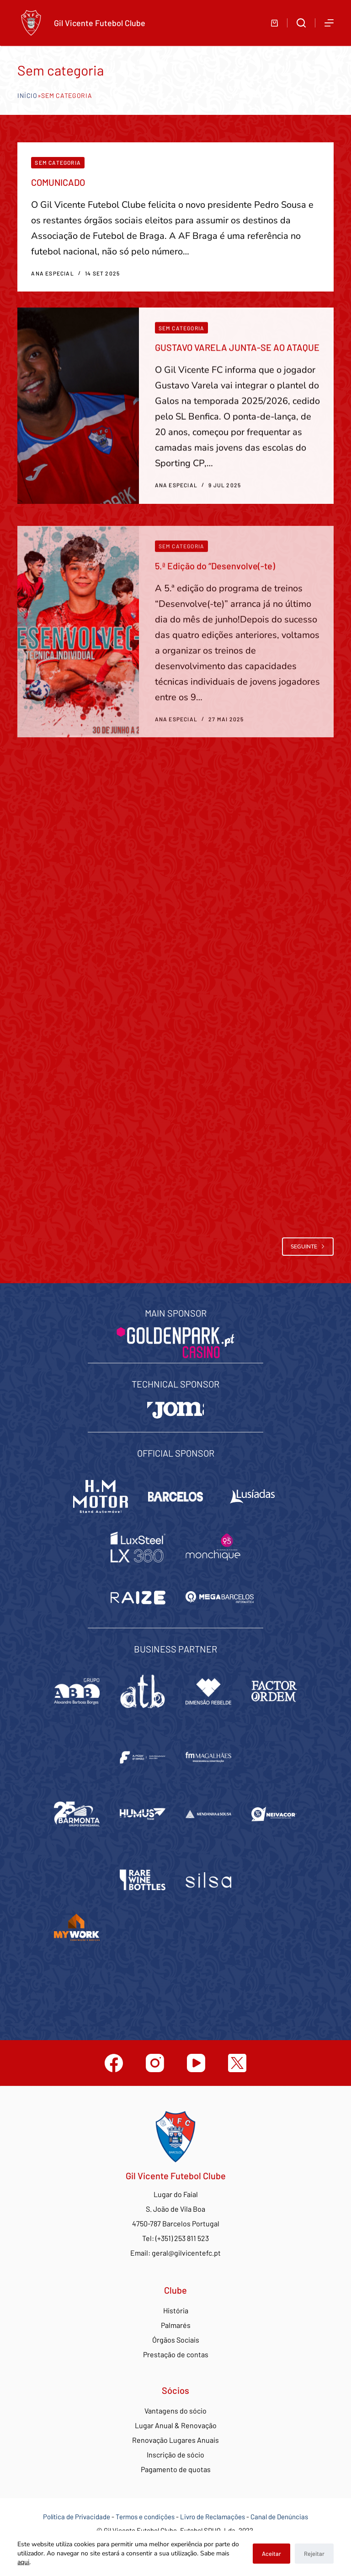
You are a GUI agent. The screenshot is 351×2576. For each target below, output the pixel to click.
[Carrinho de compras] (274, 23)
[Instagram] (155, 2063)
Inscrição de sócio (175, 2454)
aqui (23, 2562)
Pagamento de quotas (176, 2469)
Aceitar (271, 2553)
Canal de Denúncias (279, 2516)
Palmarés (176, 2325)
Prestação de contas (175, 2354)
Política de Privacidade (76, 2516)
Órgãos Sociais (175, 2339)
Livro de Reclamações (213, 2516)
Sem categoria (58, 162)
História (175, 2310)
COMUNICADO (58, 182)
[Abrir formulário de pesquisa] (301, 22)
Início (27, 95)
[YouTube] (196, 2063)
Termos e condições (145, 2516)
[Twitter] (237, 2063)
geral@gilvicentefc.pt (186, 2252)
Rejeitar (314, 2553)
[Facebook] (114, 2063)
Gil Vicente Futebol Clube (99, 23)
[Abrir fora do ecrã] (329, 22)
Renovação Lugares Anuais (175, 2440)
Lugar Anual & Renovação (176, 2425)
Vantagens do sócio (175, 2410)
